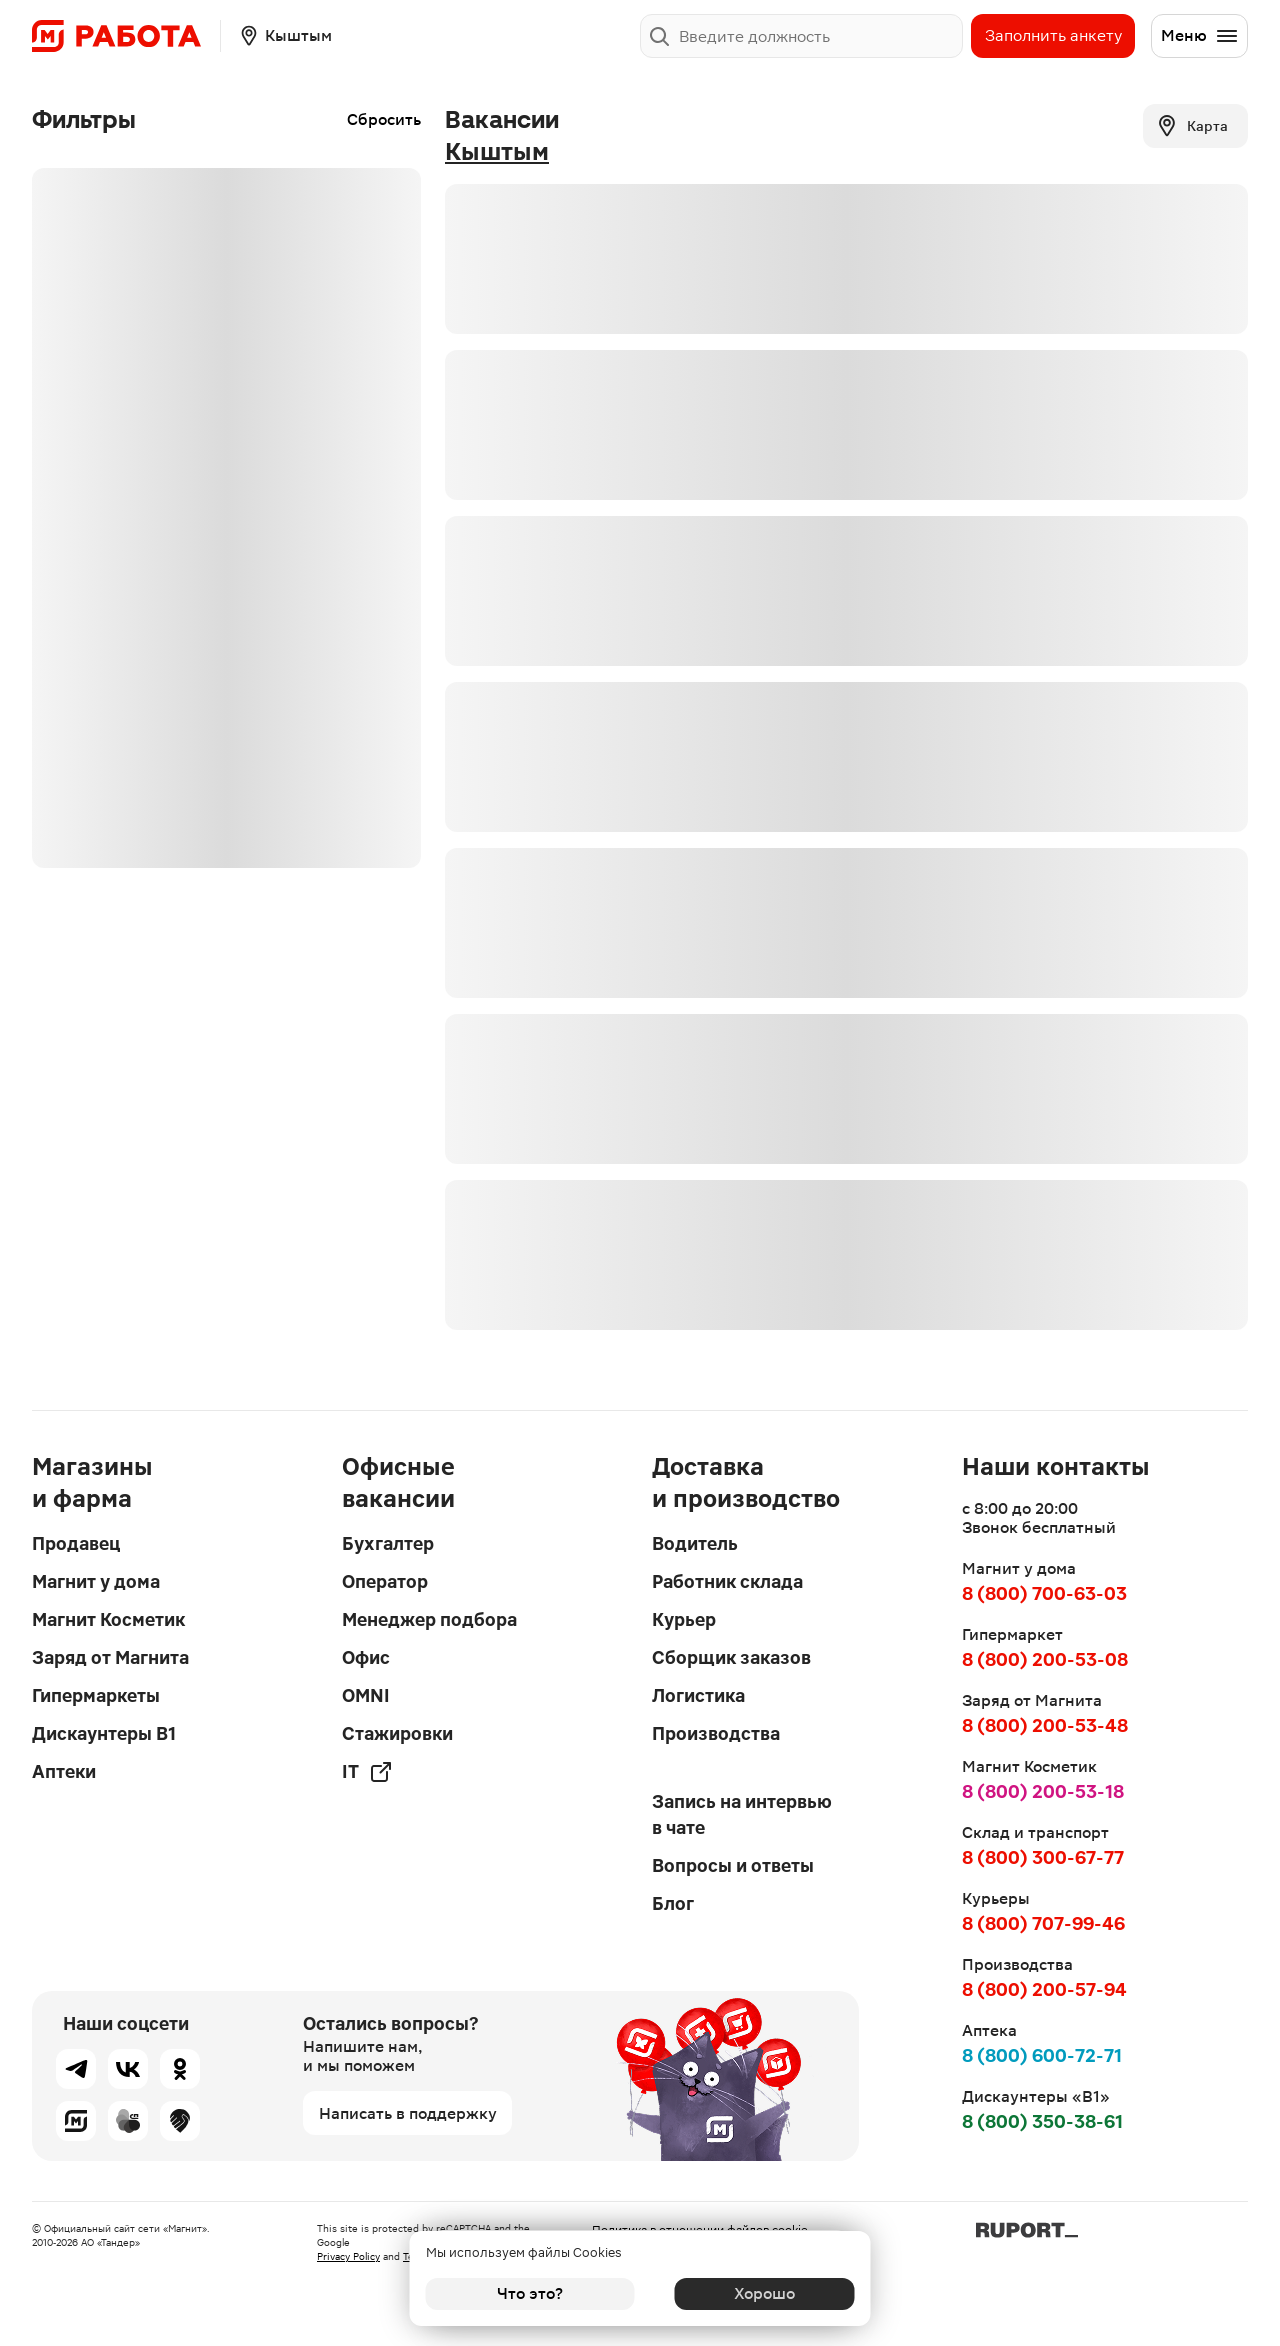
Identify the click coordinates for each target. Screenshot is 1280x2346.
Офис (366, 1657)
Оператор (385, 1581)
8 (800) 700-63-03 (1044, 1593)
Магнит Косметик (108, 1619)
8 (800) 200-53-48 (1045, 1725)
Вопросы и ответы (733, 1865)
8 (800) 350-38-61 (1042, 2121)
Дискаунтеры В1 (104, 1733)
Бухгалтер (388, 1543)
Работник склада (727, 1581)
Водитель (695, 1543)
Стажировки (397, 1733)
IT (367, 1772)
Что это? (530, 2293)
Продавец (76, 1543)
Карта (1191, 126)
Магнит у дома (96, 1581)
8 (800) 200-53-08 (1045, 1659)
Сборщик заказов (731, 1657)
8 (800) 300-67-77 (1043, 1857)
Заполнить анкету (1053, 35)
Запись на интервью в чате (742, 1814)
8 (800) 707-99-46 (1043, 1923)
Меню (1200, 36)
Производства (716, 1733)
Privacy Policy (348, 2256)
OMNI (366, 1695)
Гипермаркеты (96, 1695)
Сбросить (384, 119)
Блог (673, 1903)
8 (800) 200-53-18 (1043, 1791)
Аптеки (64, 1771)
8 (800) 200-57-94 (1044, 1989)
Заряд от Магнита (110, 1657)
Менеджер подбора (429, 1619)
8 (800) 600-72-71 (1042, 2055)
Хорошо (750, 2293)
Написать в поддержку (408, 2113)
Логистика (698, 1695)
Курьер (684, 1619)
